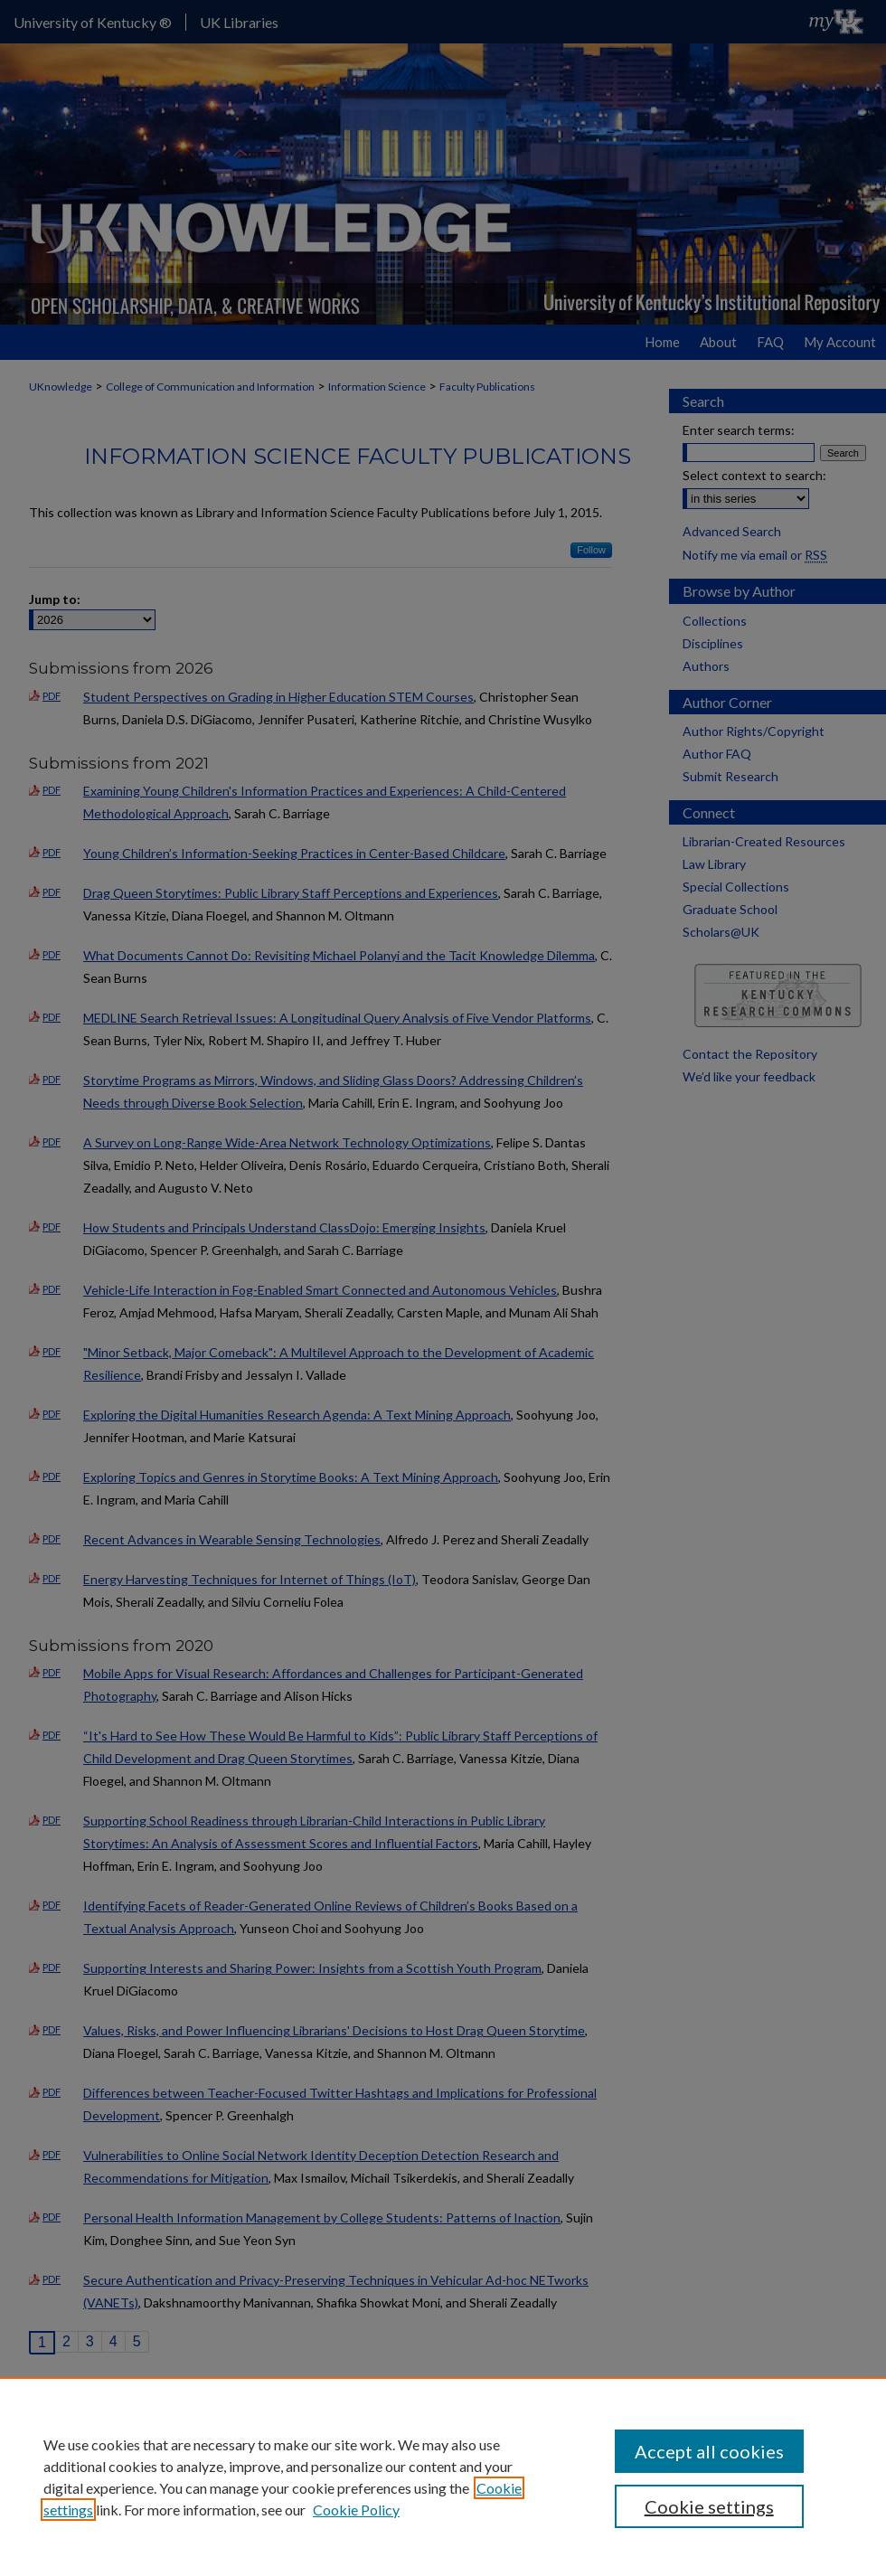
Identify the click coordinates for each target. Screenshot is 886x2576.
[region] (443, 2476)
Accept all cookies (709, 2451)
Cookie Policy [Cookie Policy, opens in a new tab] (356, 2509)
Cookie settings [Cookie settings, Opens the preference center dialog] (709, 2506)
